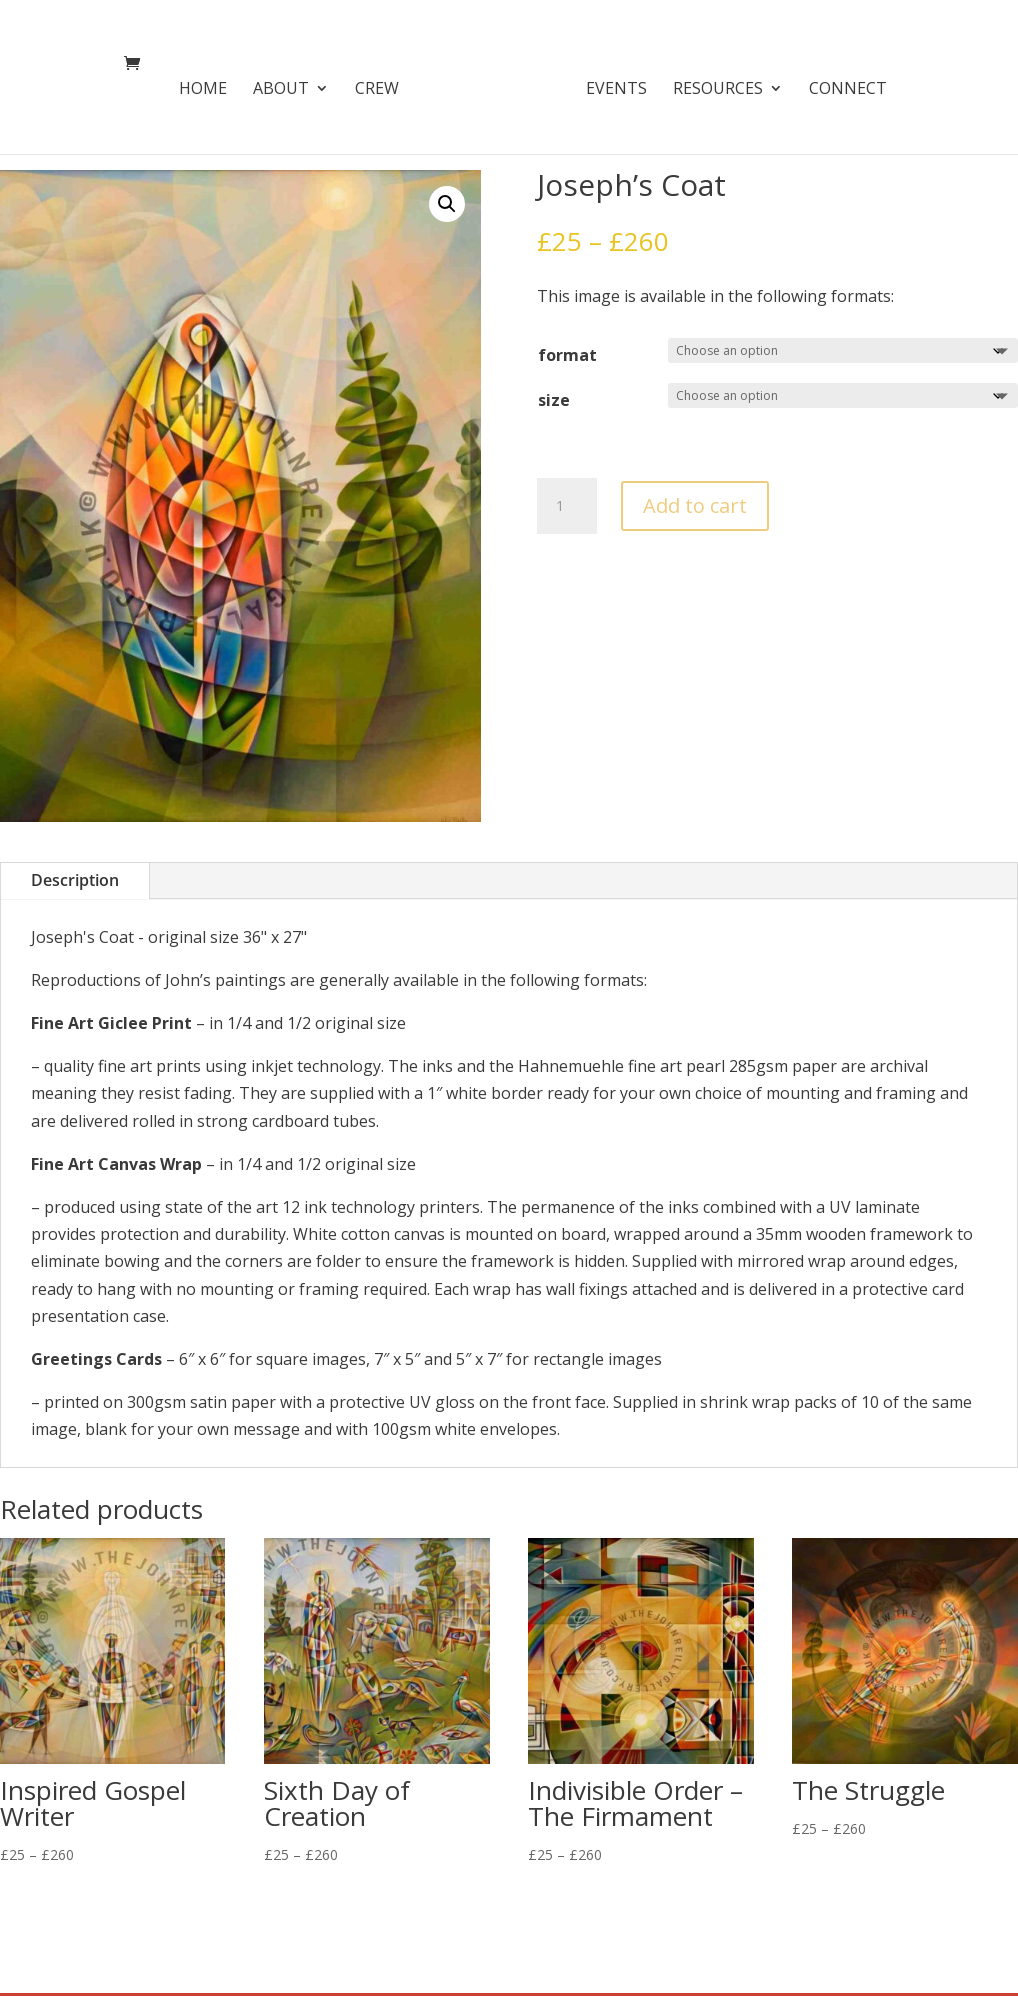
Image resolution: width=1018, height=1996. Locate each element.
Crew (384, 85)
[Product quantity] (567, 506)
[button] (447, 204)
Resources (711, 85)
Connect (841, 85)
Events (609, 85)
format (567, 355)
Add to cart (695, 505)
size (554, 400)
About (288, 85)
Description (75, 880)
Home (210, 85)
